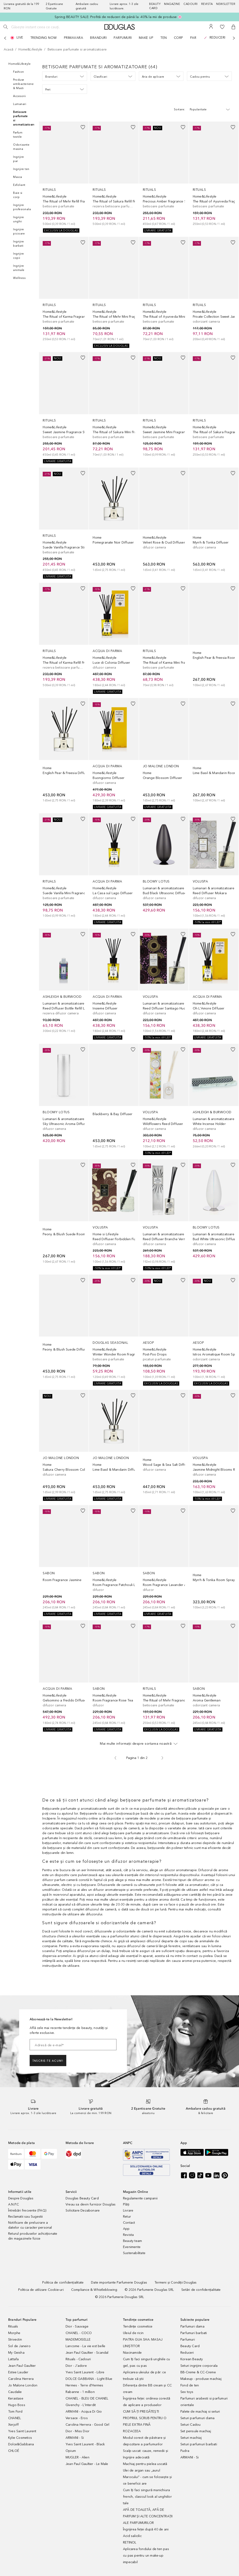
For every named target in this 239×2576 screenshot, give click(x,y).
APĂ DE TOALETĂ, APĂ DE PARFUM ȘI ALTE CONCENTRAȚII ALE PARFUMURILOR (147, 2516)
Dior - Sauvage (77, 2326)
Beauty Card (190, 2346)
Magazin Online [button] (135, 2192)
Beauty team (132, 2241)
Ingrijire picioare (19, 231)
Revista (128, 2235)
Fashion (18, 71)
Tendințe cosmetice (138, 2326)
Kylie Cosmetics (20, 2438)
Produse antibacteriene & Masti (23, 84)
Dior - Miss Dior (77, 2431)
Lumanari (19, 104)
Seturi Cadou (190, 2425)
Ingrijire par (18, 159)
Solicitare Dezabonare (83, 2210)
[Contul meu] (211, 26)
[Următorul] (234, 38)
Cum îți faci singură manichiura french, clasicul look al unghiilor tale (147, 2496)
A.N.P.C (13, 2204)
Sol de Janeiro (19, 2346)
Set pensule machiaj (195, 2431)
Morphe (14, 2333)
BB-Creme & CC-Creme (198, 2372)
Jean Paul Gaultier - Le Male (87, 2464)
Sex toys (186, 2392)
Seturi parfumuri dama (197, 2418)
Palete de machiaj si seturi (200, 2412)
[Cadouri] (192, 6)
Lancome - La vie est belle (85, 2346)
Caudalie (15, 2392)
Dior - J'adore (76, 2366)
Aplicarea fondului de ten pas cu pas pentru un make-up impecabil (146, 2555)
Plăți (126, 2204)
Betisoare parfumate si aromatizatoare (23, 118)
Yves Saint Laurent (22, 2431)
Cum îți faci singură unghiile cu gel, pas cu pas (146, 2362)
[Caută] (5, 27)
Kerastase (15, 2398)
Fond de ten (189, 2385)
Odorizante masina (21, 147)
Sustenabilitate (134, 2253)
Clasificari (113, 76)
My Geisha (16, 2353)
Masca (17, 177)
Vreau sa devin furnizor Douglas (91, 2204)
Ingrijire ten (21, 169)
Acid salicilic (132, 2536)
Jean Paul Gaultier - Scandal (87, 2353)
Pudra (184, 2451)
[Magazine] (173, 6)
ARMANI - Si (75, 2438)
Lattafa (13, 2359)
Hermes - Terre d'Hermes (84, 2385)
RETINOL (129, 2542)
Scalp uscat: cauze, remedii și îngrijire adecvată (145, 2454)
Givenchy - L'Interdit (81, 2405)
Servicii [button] (71, 2192)
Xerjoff (13, 2425)
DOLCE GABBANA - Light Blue (89, 2379)
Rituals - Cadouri (78, 2359)
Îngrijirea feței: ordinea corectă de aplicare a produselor (146, 2401)
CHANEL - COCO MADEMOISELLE (79, 2336)
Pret (64, 89)
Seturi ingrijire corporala (199, 2366)
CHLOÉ (13, 2451)
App (126, 2229)
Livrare (128, 2210)
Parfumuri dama (192, 2326)
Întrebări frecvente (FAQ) (27, 2210)
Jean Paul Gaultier (22, 2366)
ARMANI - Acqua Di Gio (84, 2412)
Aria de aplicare (161, 76)
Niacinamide (132, 2353)
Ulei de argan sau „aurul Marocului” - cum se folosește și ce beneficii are (147, 2477)
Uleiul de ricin (133, 2333)
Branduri (64, 76)
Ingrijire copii (18, 255)
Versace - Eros (77, 2418)
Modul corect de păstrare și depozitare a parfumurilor (144, 2441)
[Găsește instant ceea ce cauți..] (45, 27)
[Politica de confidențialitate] (63, 2282)
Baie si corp (17, 195)
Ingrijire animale (19, 268)
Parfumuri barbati (193, 2333)
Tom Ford (15, 2412)
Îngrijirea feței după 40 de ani (146, 2529)
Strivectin (15, 2340)
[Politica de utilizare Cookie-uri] (40, 2289)
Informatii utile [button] (19, 2192)
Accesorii (19, 96)
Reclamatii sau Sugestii (25, 2217)
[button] (233, 26)
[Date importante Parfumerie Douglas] (119, 2282)
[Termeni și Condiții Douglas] (175, 2282)
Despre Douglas (20, 2198)
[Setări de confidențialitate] (201, 2289)
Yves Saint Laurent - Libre (85, 2372)
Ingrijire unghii (18, 219)
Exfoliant (19, 185)
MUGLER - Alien (77, 2457)
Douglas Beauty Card (82, 2198)
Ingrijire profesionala (22, 207)
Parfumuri (187, 2340)
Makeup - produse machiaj (200, 2379)
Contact (129, 2223)
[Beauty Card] (156, 6)
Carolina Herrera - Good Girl (87, 2425)
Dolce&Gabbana (21, 2444)
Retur (127, 2217)
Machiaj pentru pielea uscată (145, 2464)
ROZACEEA (132, 2431)
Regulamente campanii (140, 2198)
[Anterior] (5, 38)
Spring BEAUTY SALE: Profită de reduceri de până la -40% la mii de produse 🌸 (118, 17)
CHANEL (14, 2418)
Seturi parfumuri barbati (198, 2444)
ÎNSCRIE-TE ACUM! (48, 2060)
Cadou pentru (209, 76)
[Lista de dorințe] (222, 26)
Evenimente (132, 2247)
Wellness (19, 278)
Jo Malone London (22, 2385)
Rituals (13, 2326)
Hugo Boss (16, 2405)
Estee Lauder (18, 2372)
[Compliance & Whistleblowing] (94, 2289)
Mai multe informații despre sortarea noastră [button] (139, 1743)
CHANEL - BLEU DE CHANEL (87, 2398)
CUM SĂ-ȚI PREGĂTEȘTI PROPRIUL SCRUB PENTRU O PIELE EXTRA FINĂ (145, 2418)
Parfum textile (17, 134)
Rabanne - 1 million (80, 2392)
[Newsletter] (225, 6)
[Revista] (208, 6)
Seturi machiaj (191, 2438)
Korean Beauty (191, 2359)
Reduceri (187, 2353)
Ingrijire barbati (18, 243)
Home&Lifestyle (19, 63)
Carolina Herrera (21, 2379)
